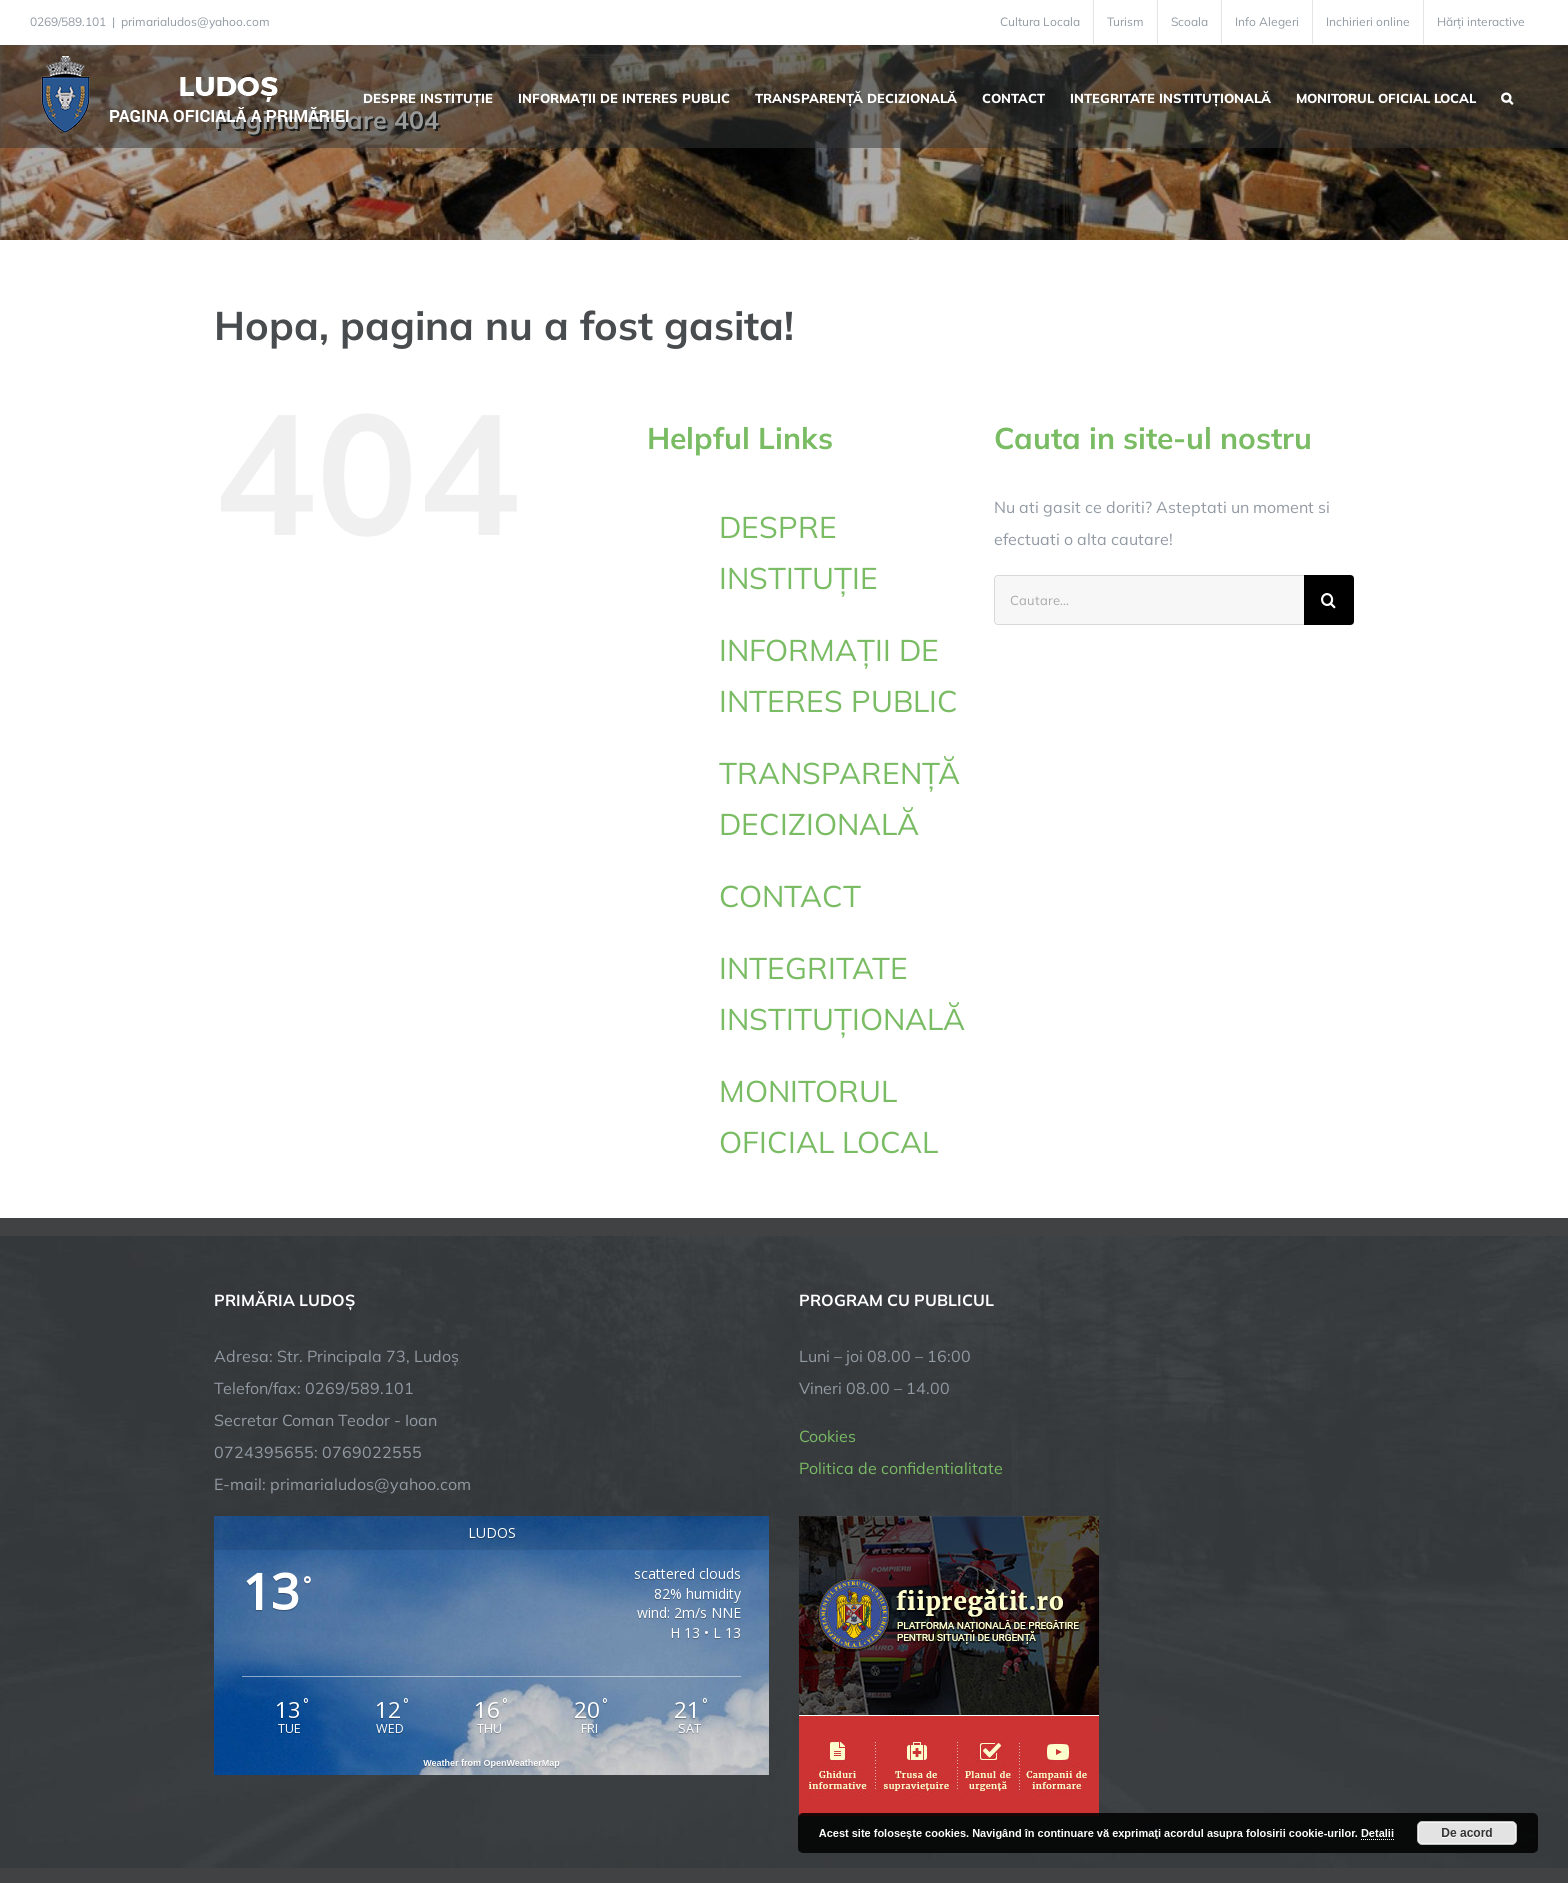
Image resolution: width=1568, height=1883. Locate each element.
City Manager (526, 1805)
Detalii (1377, 1833)
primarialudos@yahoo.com (195, 21)
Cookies (827, 1279)
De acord (1466, 1833)
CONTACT (790, 896)
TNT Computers (432, 1805)
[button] (1507, 96)
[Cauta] (1329, 600)
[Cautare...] (1149, 600)
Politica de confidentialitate (901, 1311)
